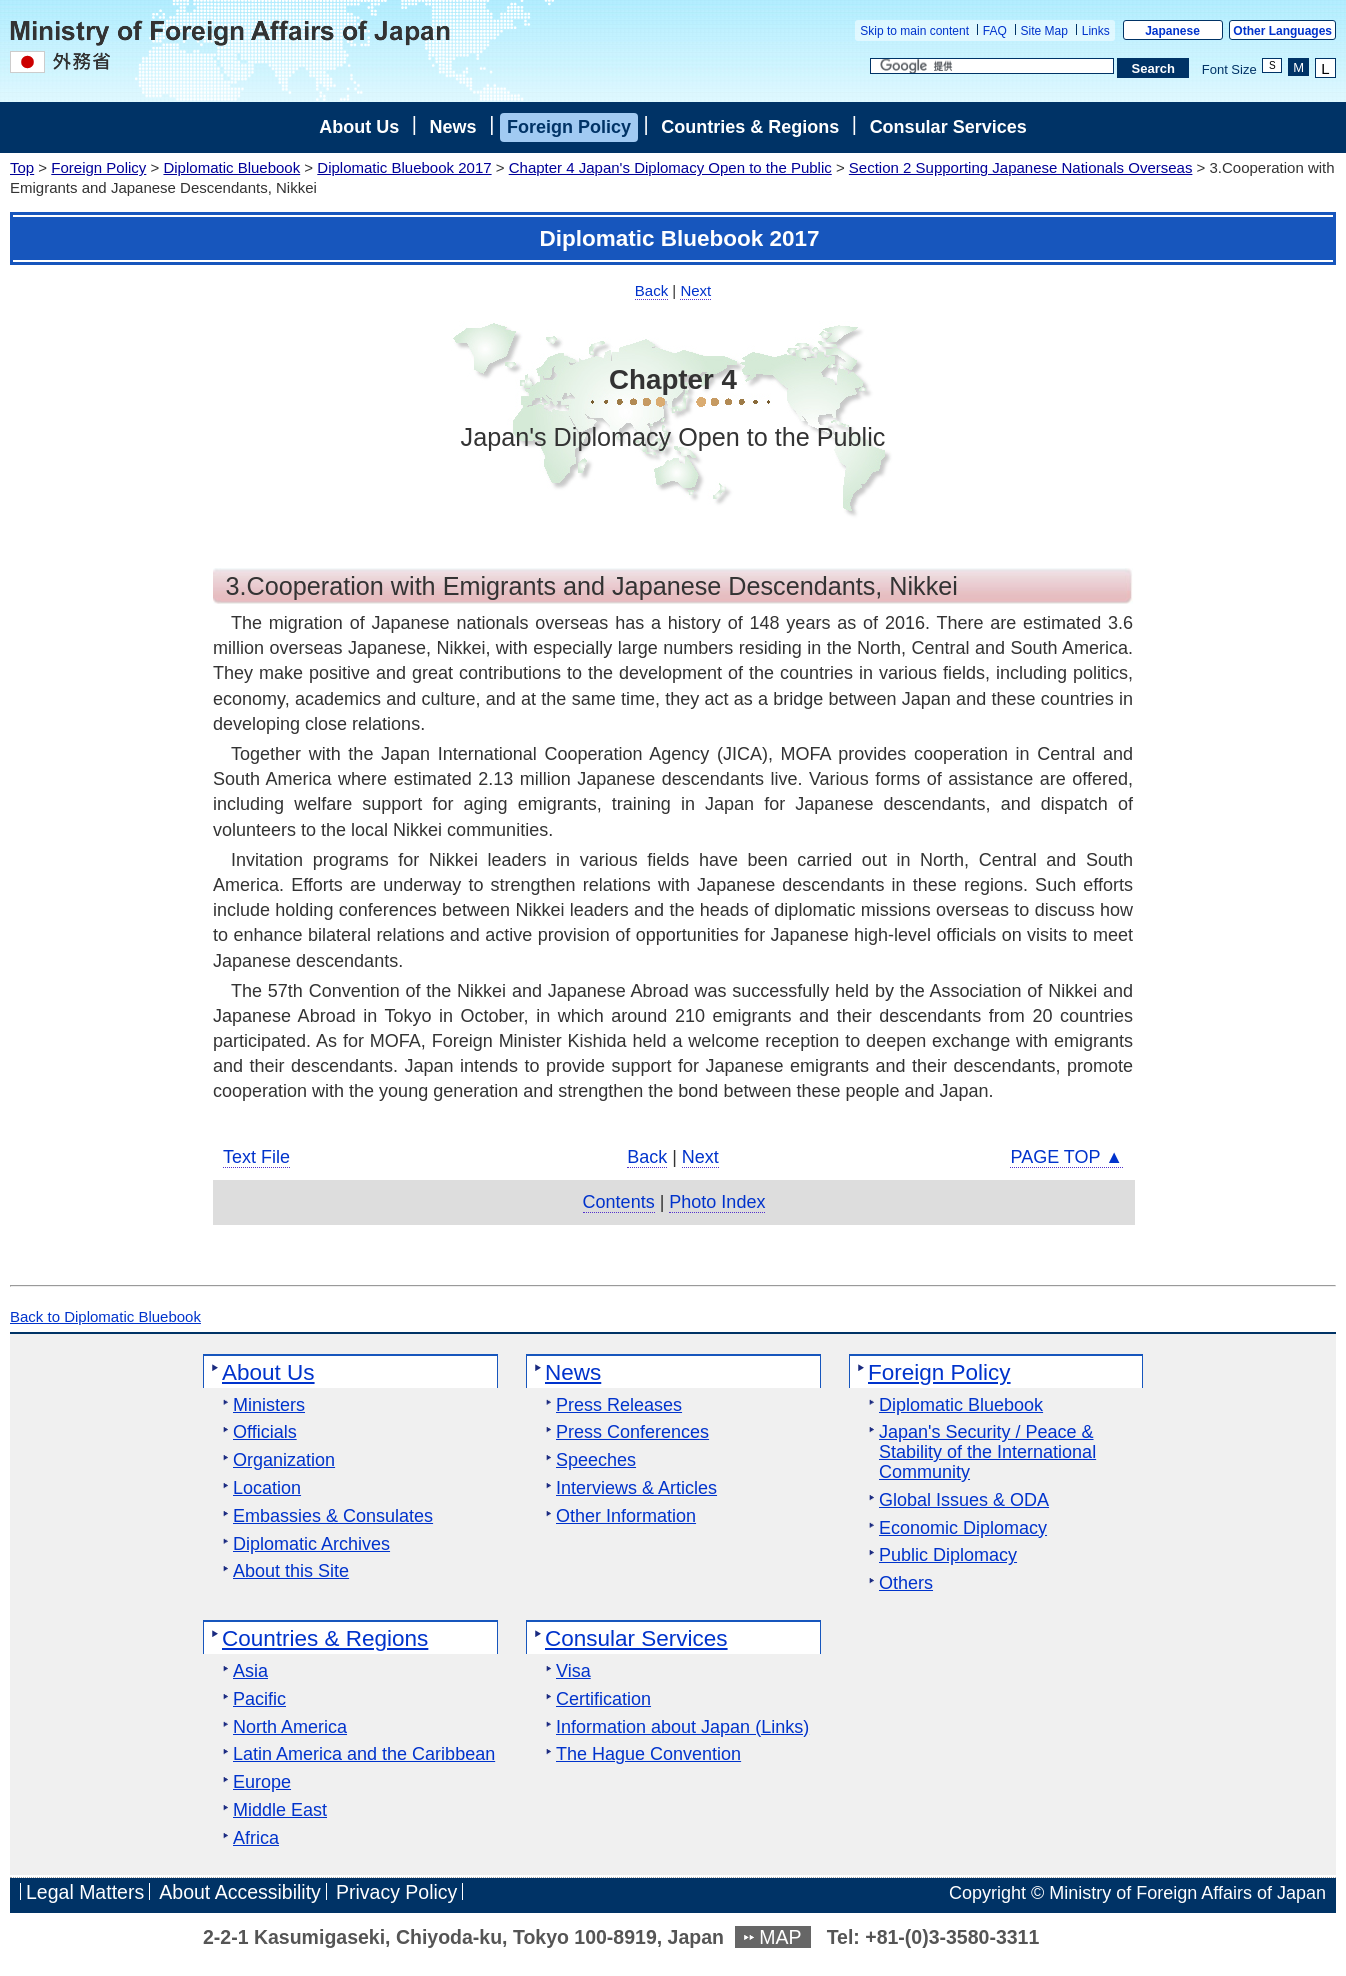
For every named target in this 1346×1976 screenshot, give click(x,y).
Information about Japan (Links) (682, 1727)
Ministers (269, 1405)
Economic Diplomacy (963, 1528)
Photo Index (717, 1202)
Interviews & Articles (636, 1488)
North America (290, 1727)
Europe (262, 1782)
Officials (265, 1432)
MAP (780, 1937)
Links (1096, 31)
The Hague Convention (648, 1754)
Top (22, 167)
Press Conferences (632, 1432)
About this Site (291, 1571)
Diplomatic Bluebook (231, 167)
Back (651, 290)
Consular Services (948, 127)
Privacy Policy (396, 1893)
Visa (573, 1671)
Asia (250, 1671)
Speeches (596, 1460)
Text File (256, 1157)
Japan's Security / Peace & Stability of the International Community (987, 1452)
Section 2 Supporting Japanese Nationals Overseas (1021, 167)
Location (267, 1488)
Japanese (1172, 31)
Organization (284, 1460)
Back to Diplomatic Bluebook (105, 1316)
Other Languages (1282, 31)
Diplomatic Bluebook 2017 (404, 167)
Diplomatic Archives (311, 1544)
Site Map (1044, 31)
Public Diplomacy (948, 1555)
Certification (603, 1699)
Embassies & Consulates (333, 1516)
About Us (359, 127)
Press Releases (619, 1405)
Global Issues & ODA (964, 1500)
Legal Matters (85, 1893)
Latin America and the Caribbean (364, 1754)
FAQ (995, 31)
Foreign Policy (569, 127)
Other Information (626, 1516)
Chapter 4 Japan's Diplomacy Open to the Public (670, 167)
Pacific (259, 1699)
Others (906, 1583)
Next (695, 290)
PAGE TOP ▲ (1066, 1157)
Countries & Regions (750, 127)
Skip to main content (914, 31)
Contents (619, 1202)
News (453, 127)
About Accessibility (240, 1893)
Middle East (280, 1810)
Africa (256, 1838)
